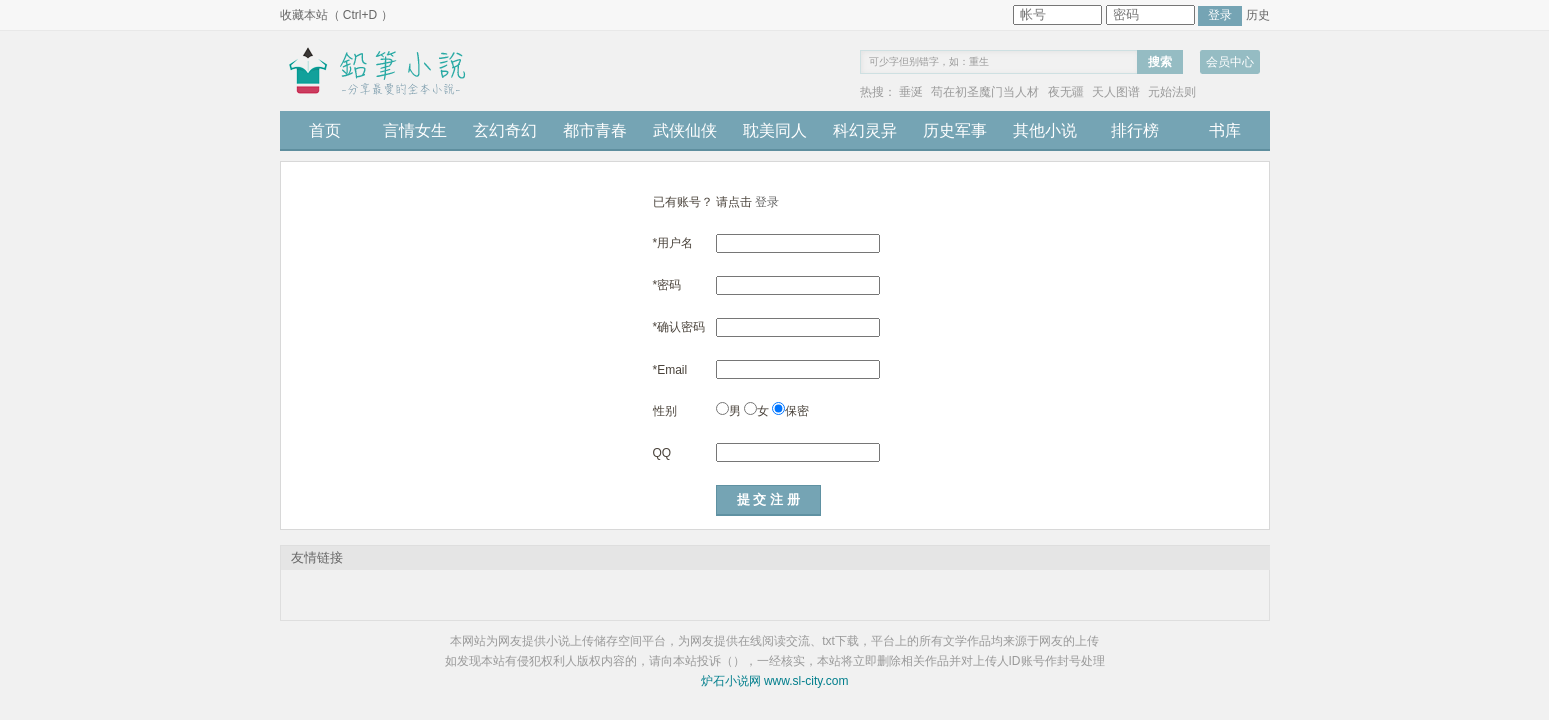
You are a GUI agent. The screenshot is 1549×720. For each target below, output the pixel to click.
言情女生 (415, 130)
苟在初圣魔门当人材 (985, 92)
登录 (767, 202)
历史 (1258, 15)
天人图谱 (1116, 92)
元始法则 (1172, 92)
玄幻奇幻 (505, 130)
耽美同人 (775, 130)
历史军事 (955, 130)
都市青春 (595, 130)
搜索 (1160, 62)
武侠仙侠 (685, 130)
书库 (1225, 130)
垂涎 (911, 92)
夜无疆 (1066, 92)
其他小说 (1045, 130)
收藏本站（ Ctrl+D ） (336, 15)
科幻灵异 (865, 130)
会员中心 (1230, 62)
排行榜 (1135, 130)
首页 (325, 130)
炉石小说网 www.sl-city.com (775, 681)
